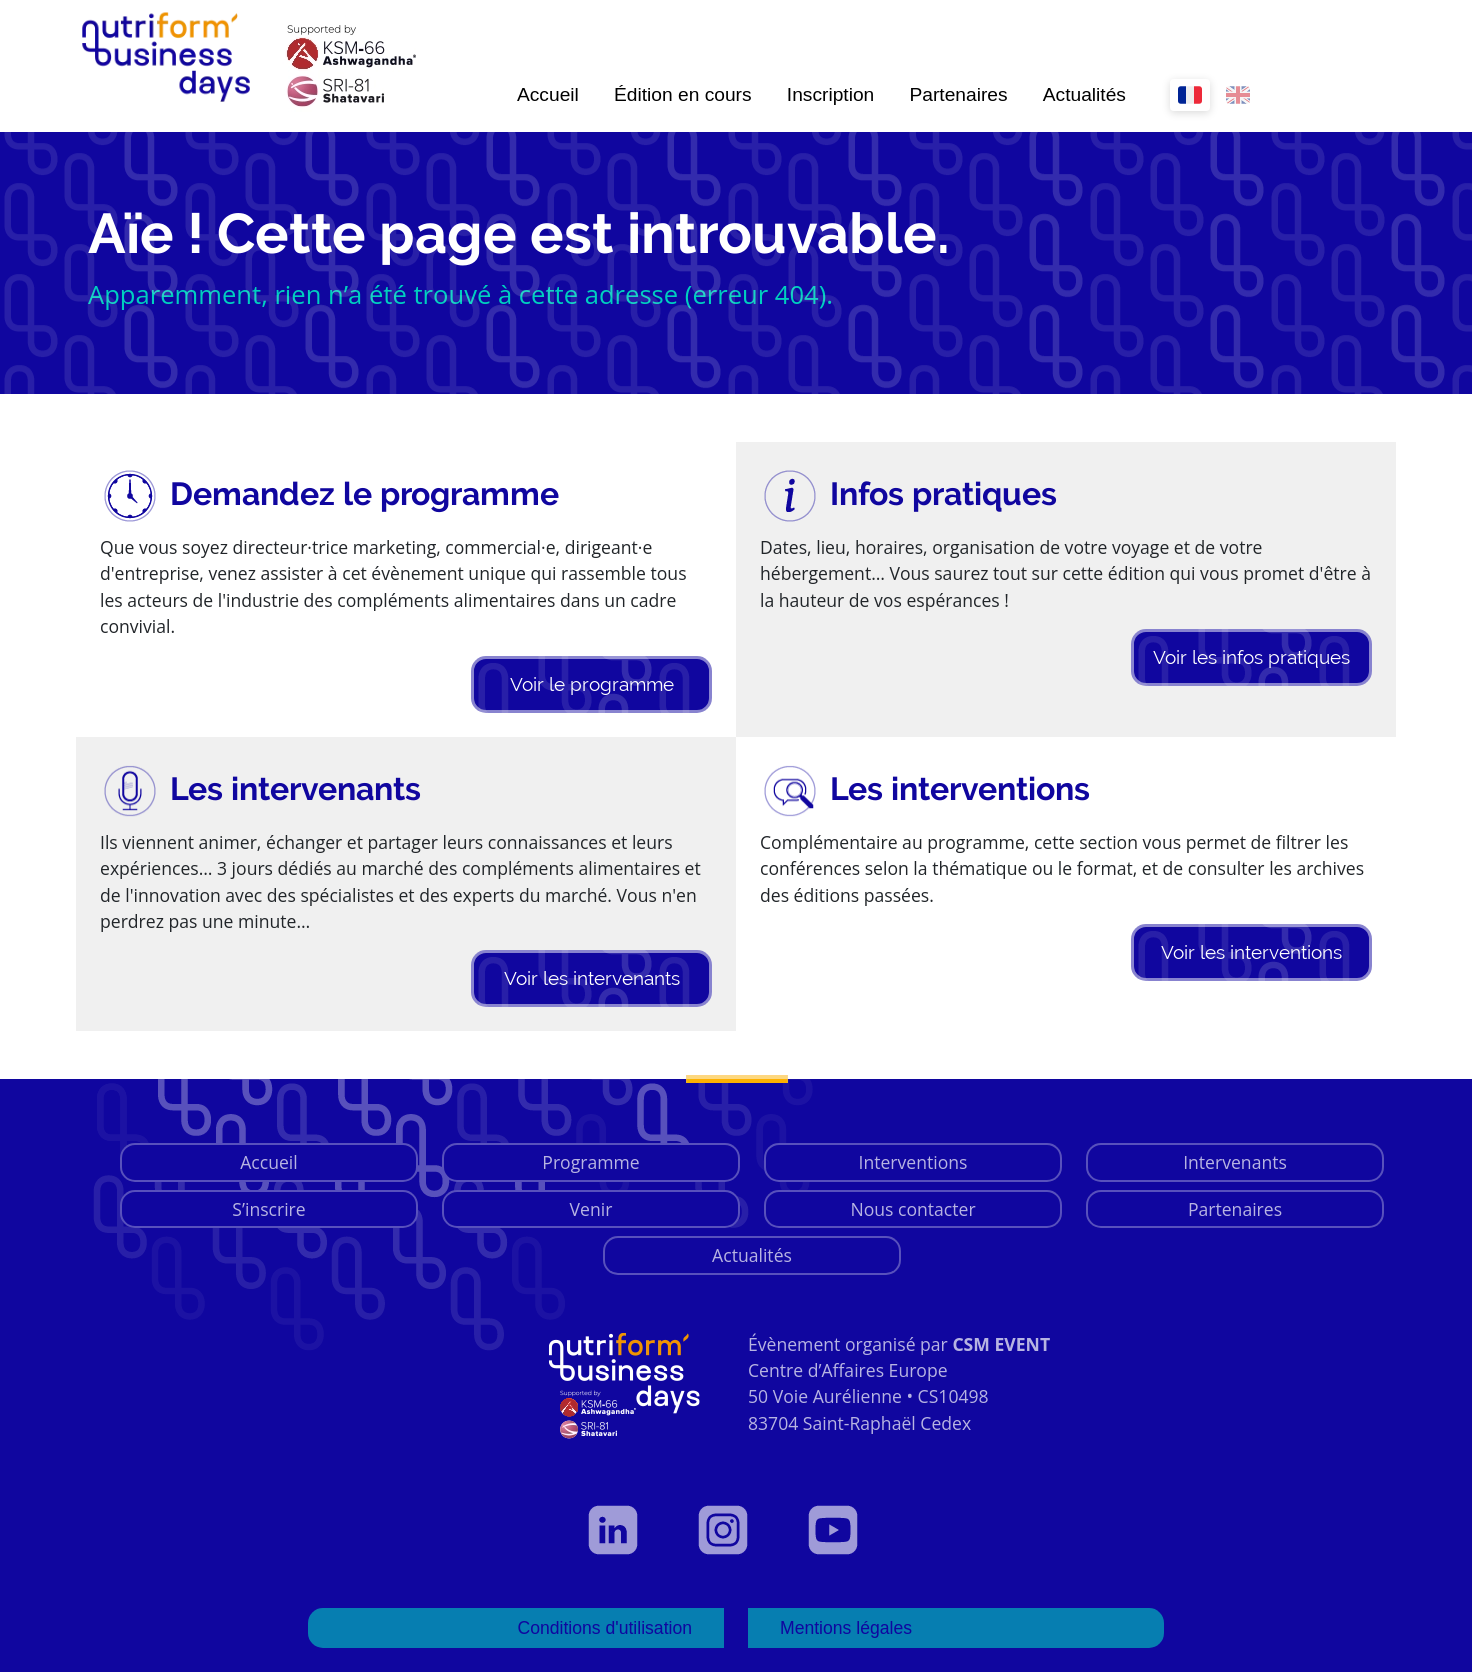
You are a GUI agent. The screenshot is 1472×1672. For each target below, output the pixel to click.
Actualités (1084, 94)
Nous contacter (912, 1209)
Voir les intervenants (592, 978)
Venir (591, 1209)
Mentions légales (846, 1628)
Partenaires (958, 94)
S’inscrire (268, 1209)
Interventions (913, 1162)
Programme (590, 1162)
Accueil (548, 94)
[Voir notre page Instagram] (736, 1530)
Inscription (830, 94)
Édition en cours (683, 94)
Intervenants (1235, 1162)
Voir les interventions (1251, 952)
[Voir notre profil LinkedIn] (626, 1530)
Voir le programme (592, 684)
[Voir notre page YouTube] (846, 1530)
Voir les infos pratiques (1251, 657)
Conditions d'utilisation (604, 1628)
